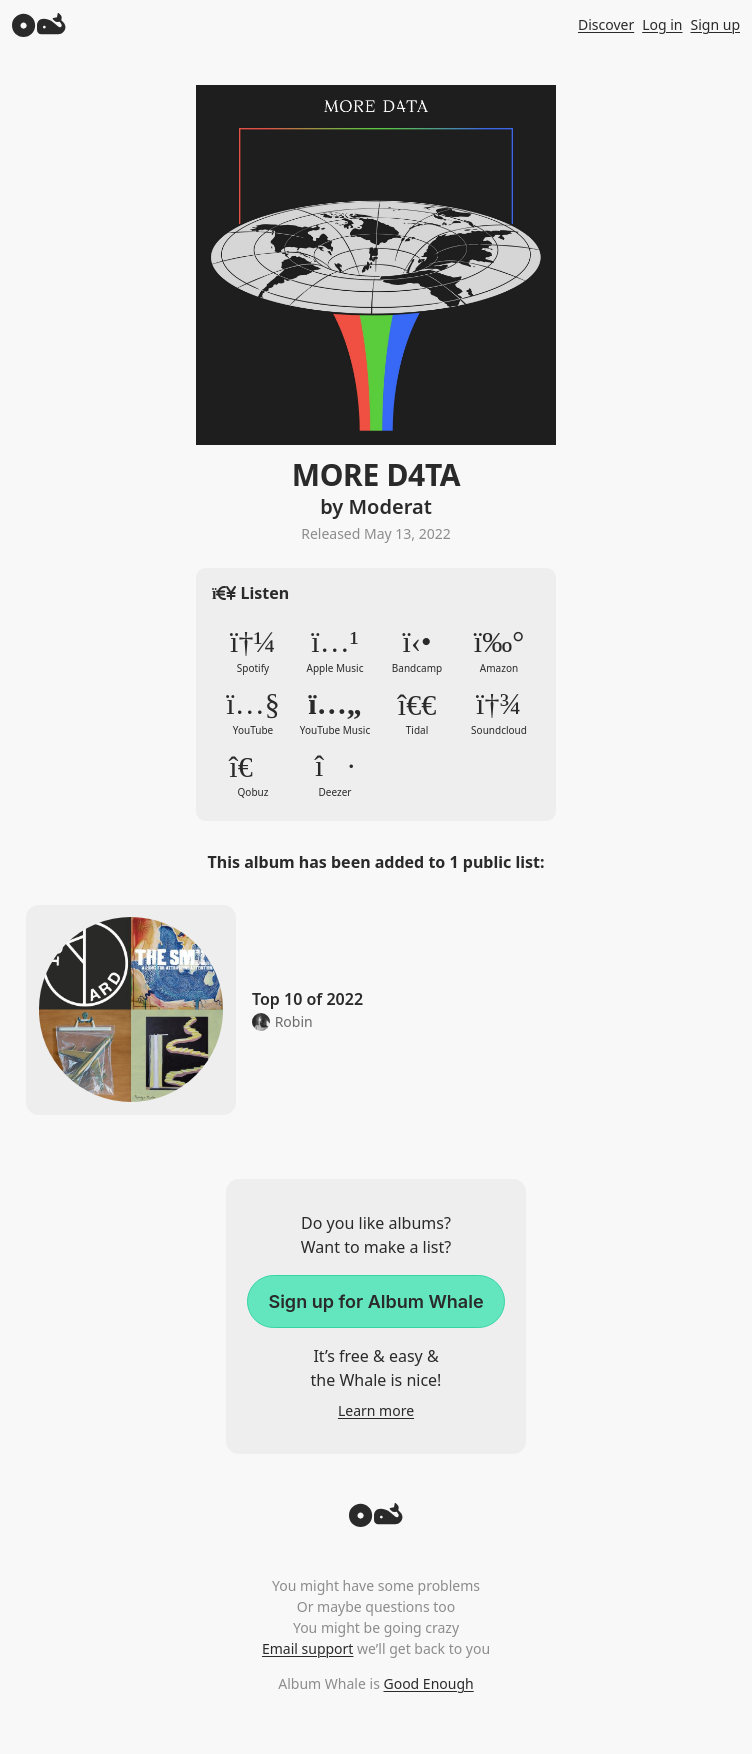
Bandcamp (417, 651)
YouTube (253, 713)
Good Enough (428, 1683)
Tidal (417, 713)
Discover (606, 24)
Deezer (335, 775)
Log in (662, 24)
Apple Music (335, 651)
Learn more (376, 1410)
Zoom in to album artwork (376, 265)
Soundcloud (499, 713)
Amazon (499, 651)
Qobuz (253, 775)
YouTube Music (335, 713)
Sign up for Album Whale (375, 1301)
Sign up (715, 24)
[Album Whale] (39, 24)
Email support (307, 1648)
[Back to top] (376, 1521)
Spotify (253, 651)
